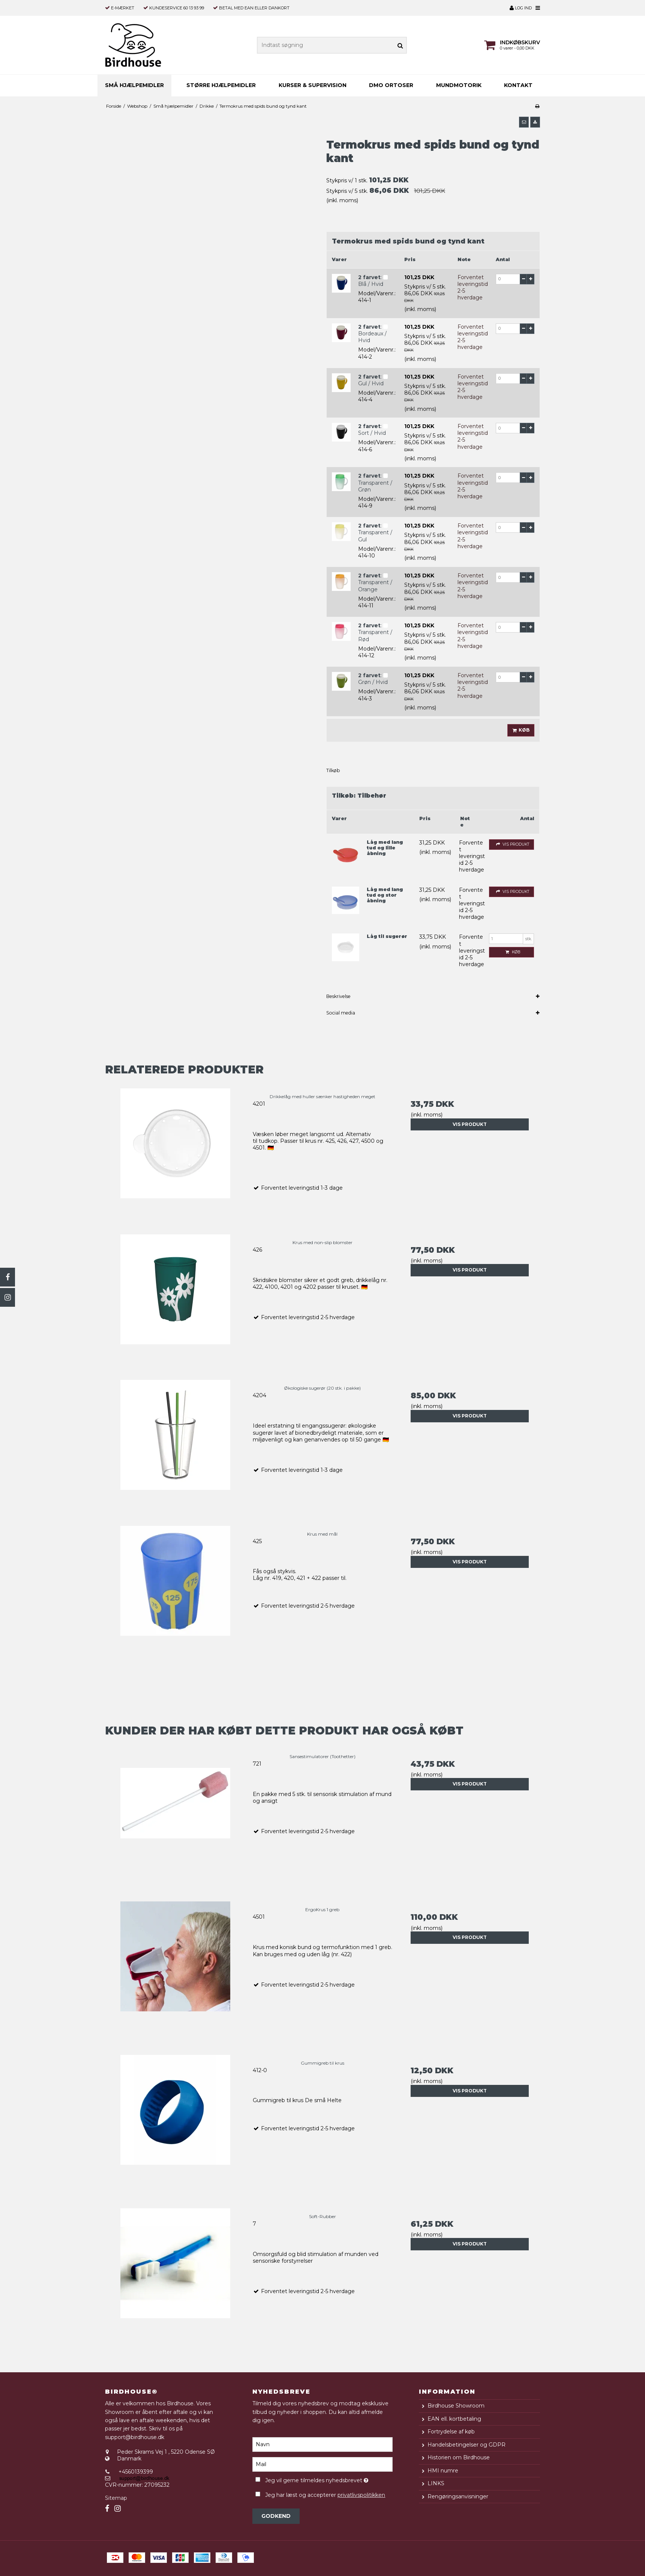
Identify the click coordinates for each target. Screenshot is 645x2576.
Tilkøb (333, 770)
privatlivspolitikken (361, 2495)
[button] (524, 122)
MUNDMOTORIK (459, 85)
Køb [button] (520, 730)
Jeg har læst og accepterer (325, 2495)
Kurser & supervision (312, 85)
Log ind (521, 8)
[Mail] (322, 2464)
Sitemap (116, 2498)
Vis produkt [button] (512, 845)
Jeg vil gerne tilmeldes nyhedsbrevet (328, 2479)
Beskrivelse (338, 996)
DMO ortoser (391, 85)
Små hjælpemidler (134, 85)
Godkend (276, 2516)
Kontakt (518, 85)
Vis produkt (470, 1124)
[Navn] (322, 2444)
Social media (340, 1013)
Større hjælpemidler (221, 85)
